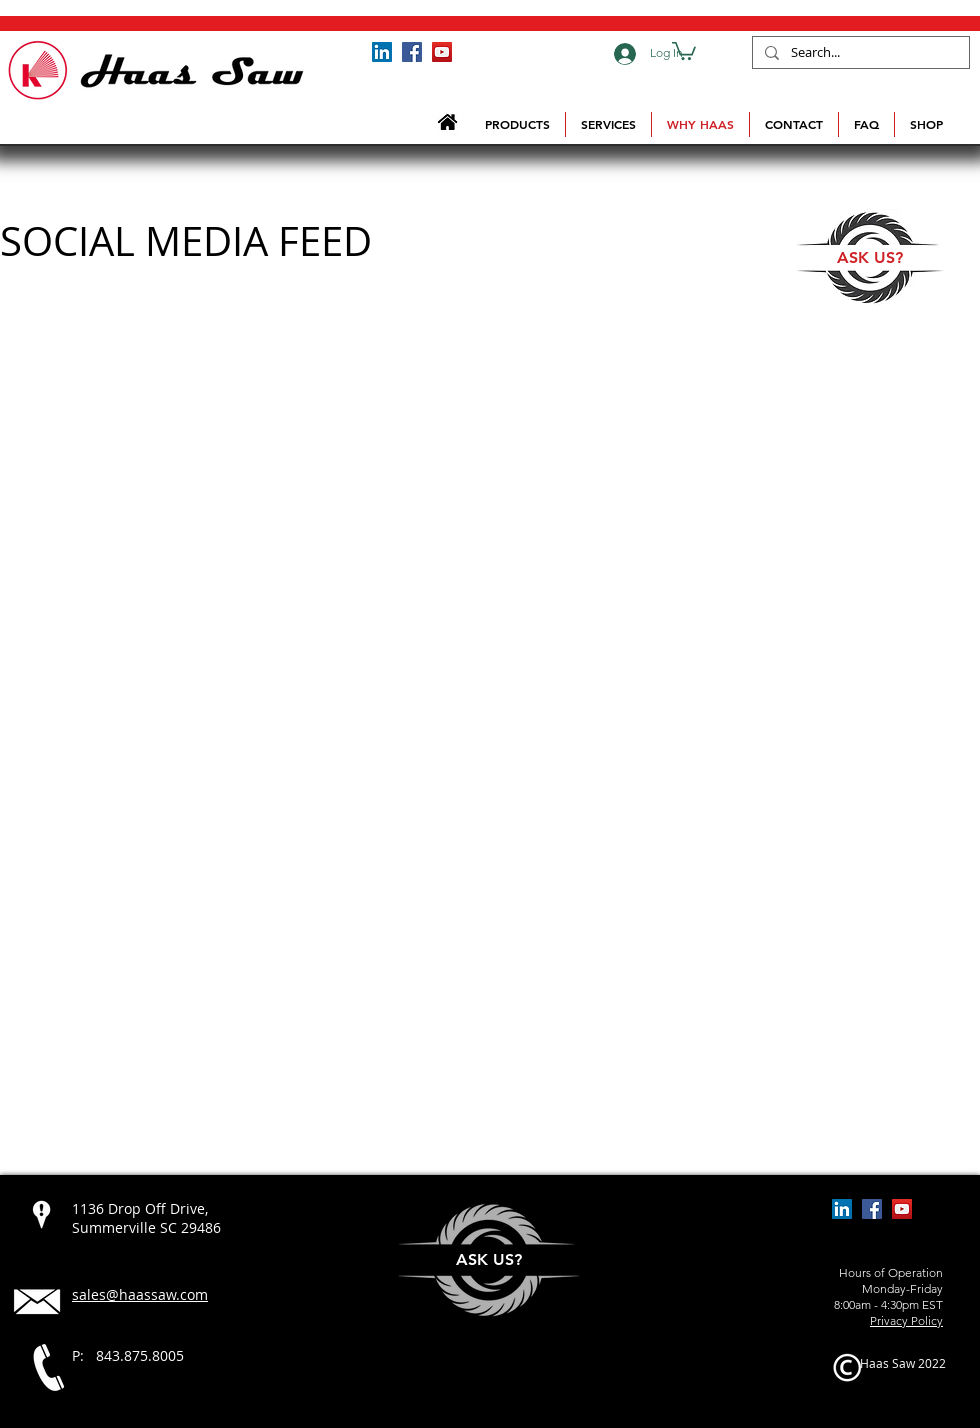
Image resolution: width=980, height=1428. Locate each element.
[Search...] (859, 53)
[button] (684, 50)
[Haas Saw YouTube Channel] (442, 52)
